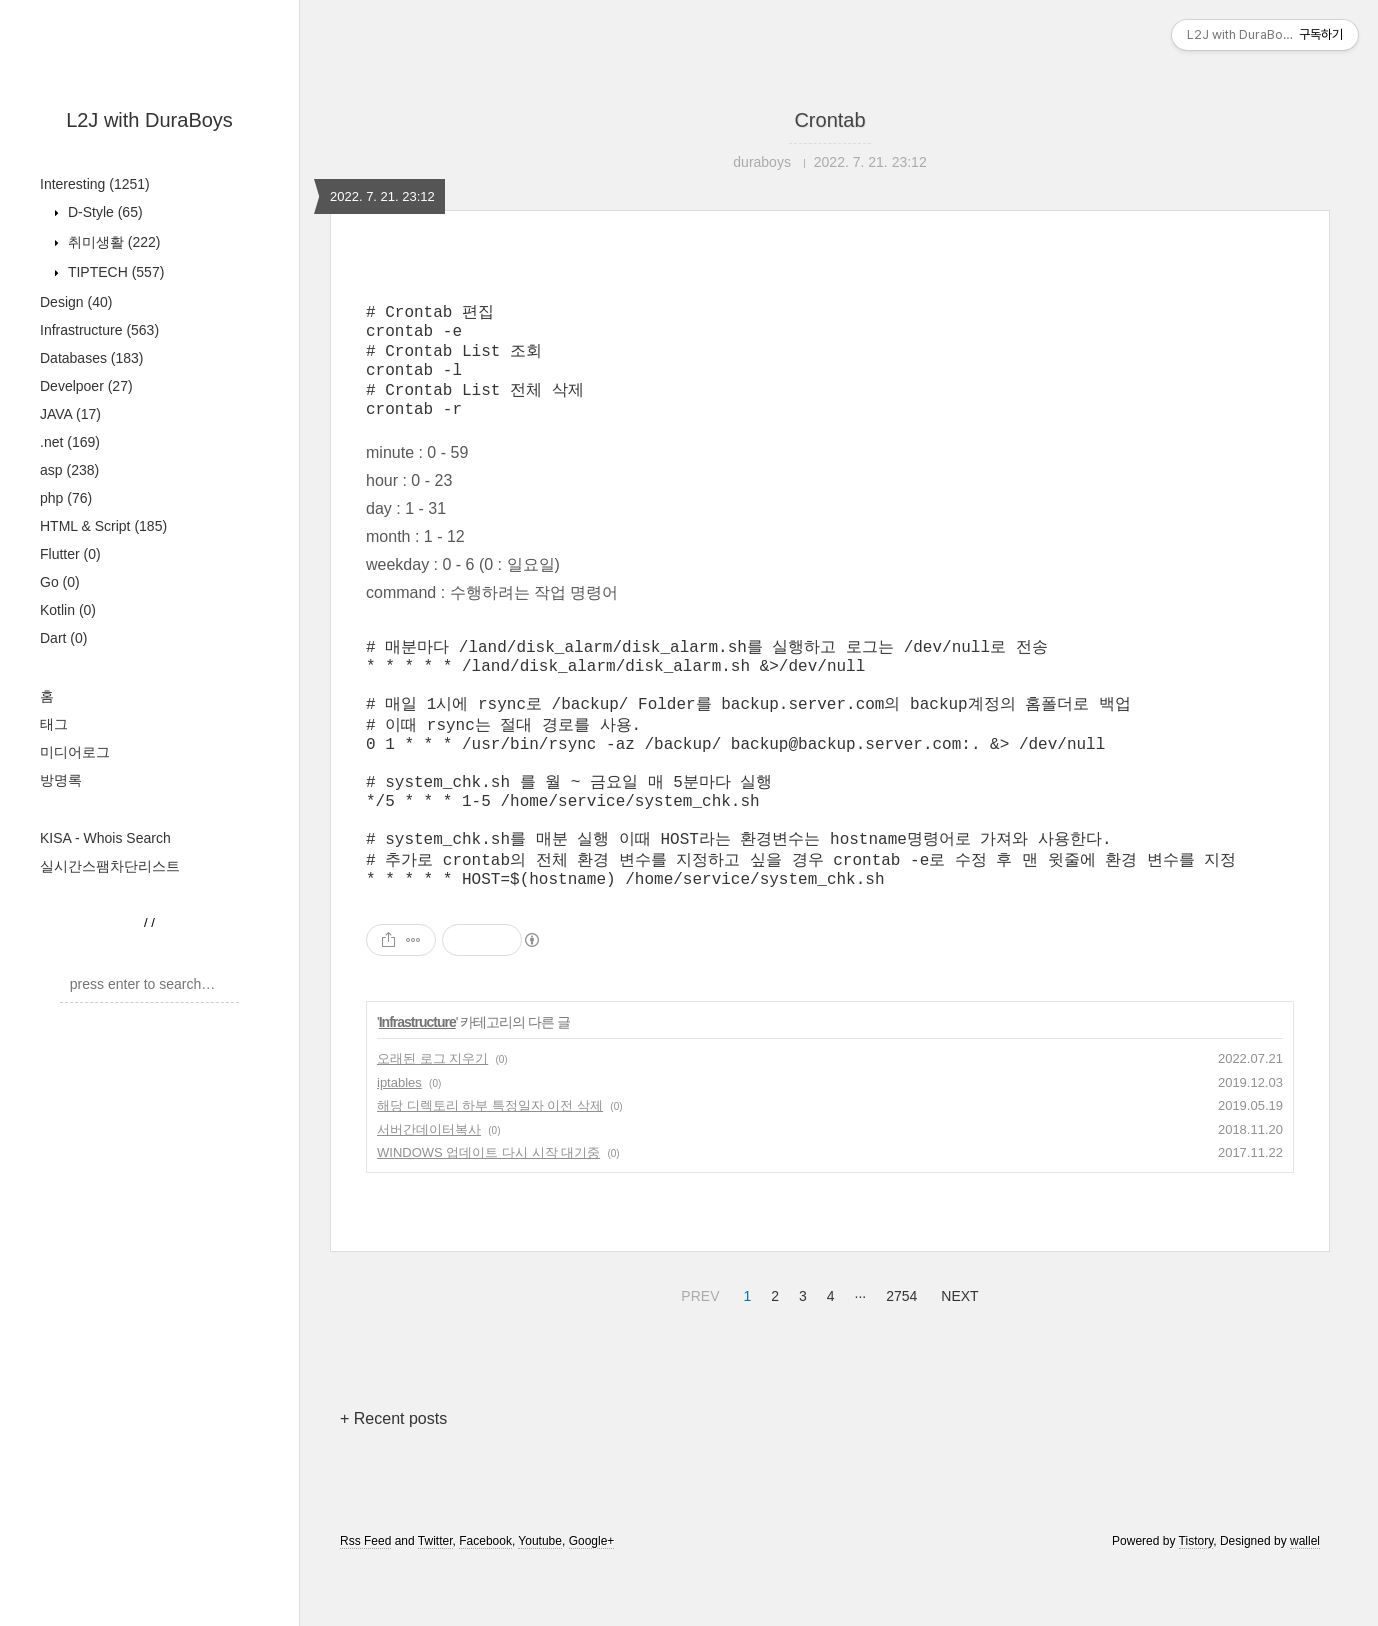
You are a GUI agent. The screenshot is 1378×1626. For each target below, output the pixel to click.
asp (69, 470)
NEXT (957, 1351)
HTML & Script (103, 526)
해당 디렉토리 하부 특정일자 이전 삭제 (490, 1163)
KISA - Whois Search (105, 838)
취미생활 (112, 242)
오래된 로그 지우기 (432, 1116)
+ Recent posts (393, 1476)
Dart (63, 638)
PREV (697, 1351)
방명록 (61, 780)
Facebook (485, 1599)
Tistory (1196, 1599)
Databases (92, 358)
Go (60, 582)
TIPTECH (114, 272)
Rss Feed (365, 1599)
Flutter (70, 554)
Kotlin (68, 610)
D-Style (103, 212)
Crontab (829, 120)
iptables (399, 1140)
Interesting (95, 184)
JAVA (70, 414)
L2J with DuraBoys (149, 120)
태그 (54, 724)
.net (70, 442)
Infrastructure (99, 330)
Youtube (540, 1599)
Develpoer (86, 386)
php (66, 498)
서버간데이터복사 (429, 1187)
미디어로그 (75, 752)
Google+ (592, 1599)
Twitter (435, 1599)
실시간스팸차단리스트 (110, 866)
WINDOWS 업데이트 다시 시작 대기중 (488, 1210)
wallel (1305, 1599)
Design (76, 302)
